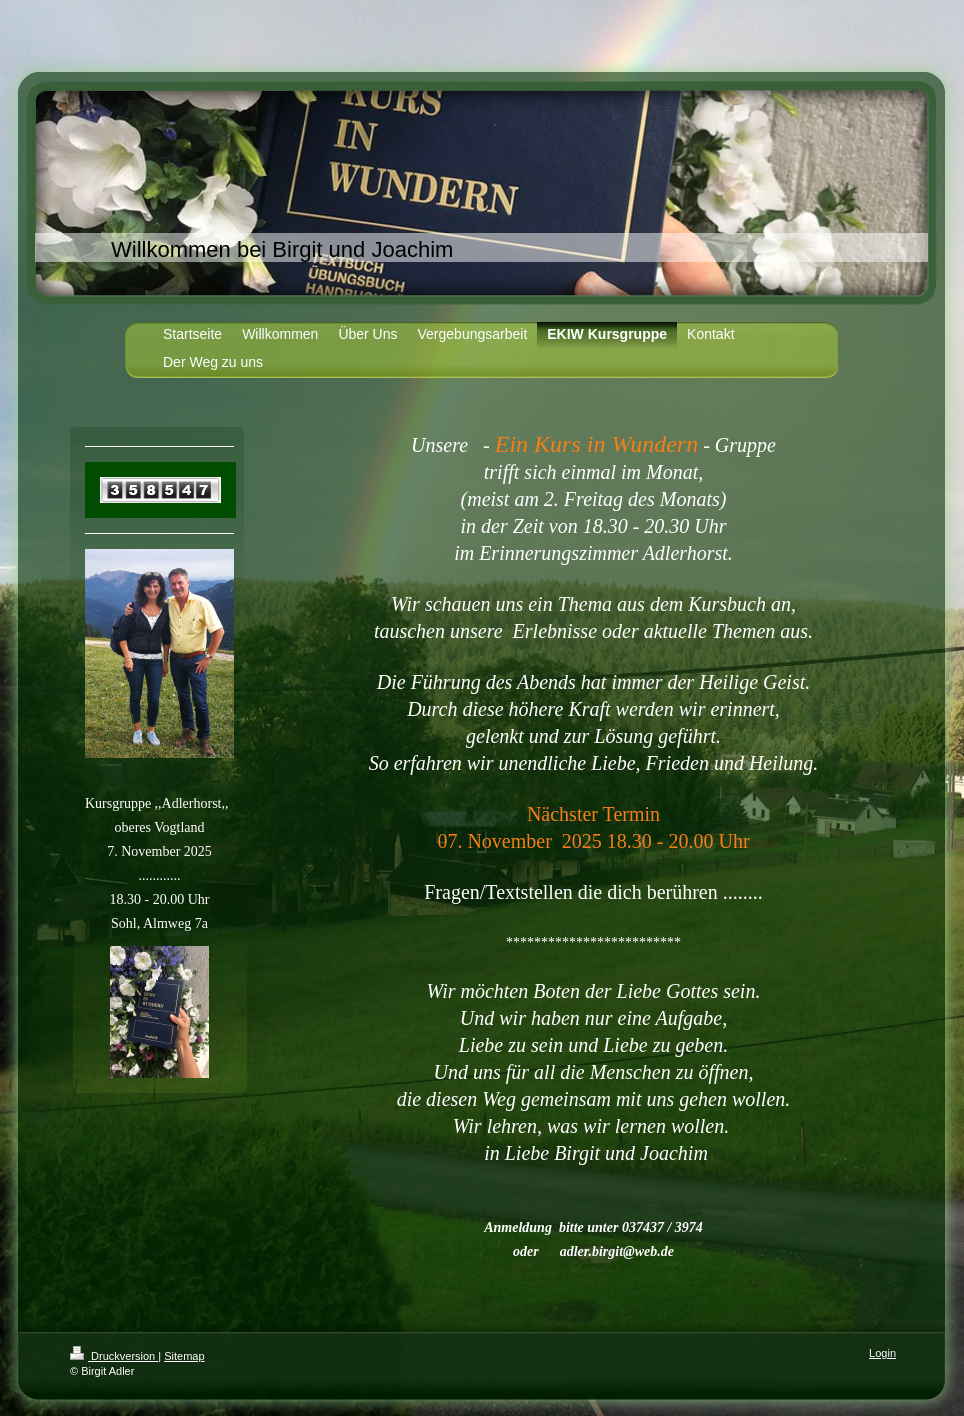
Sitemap (184, 1356)
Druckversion (114, 1356)
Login (882, 1353)
